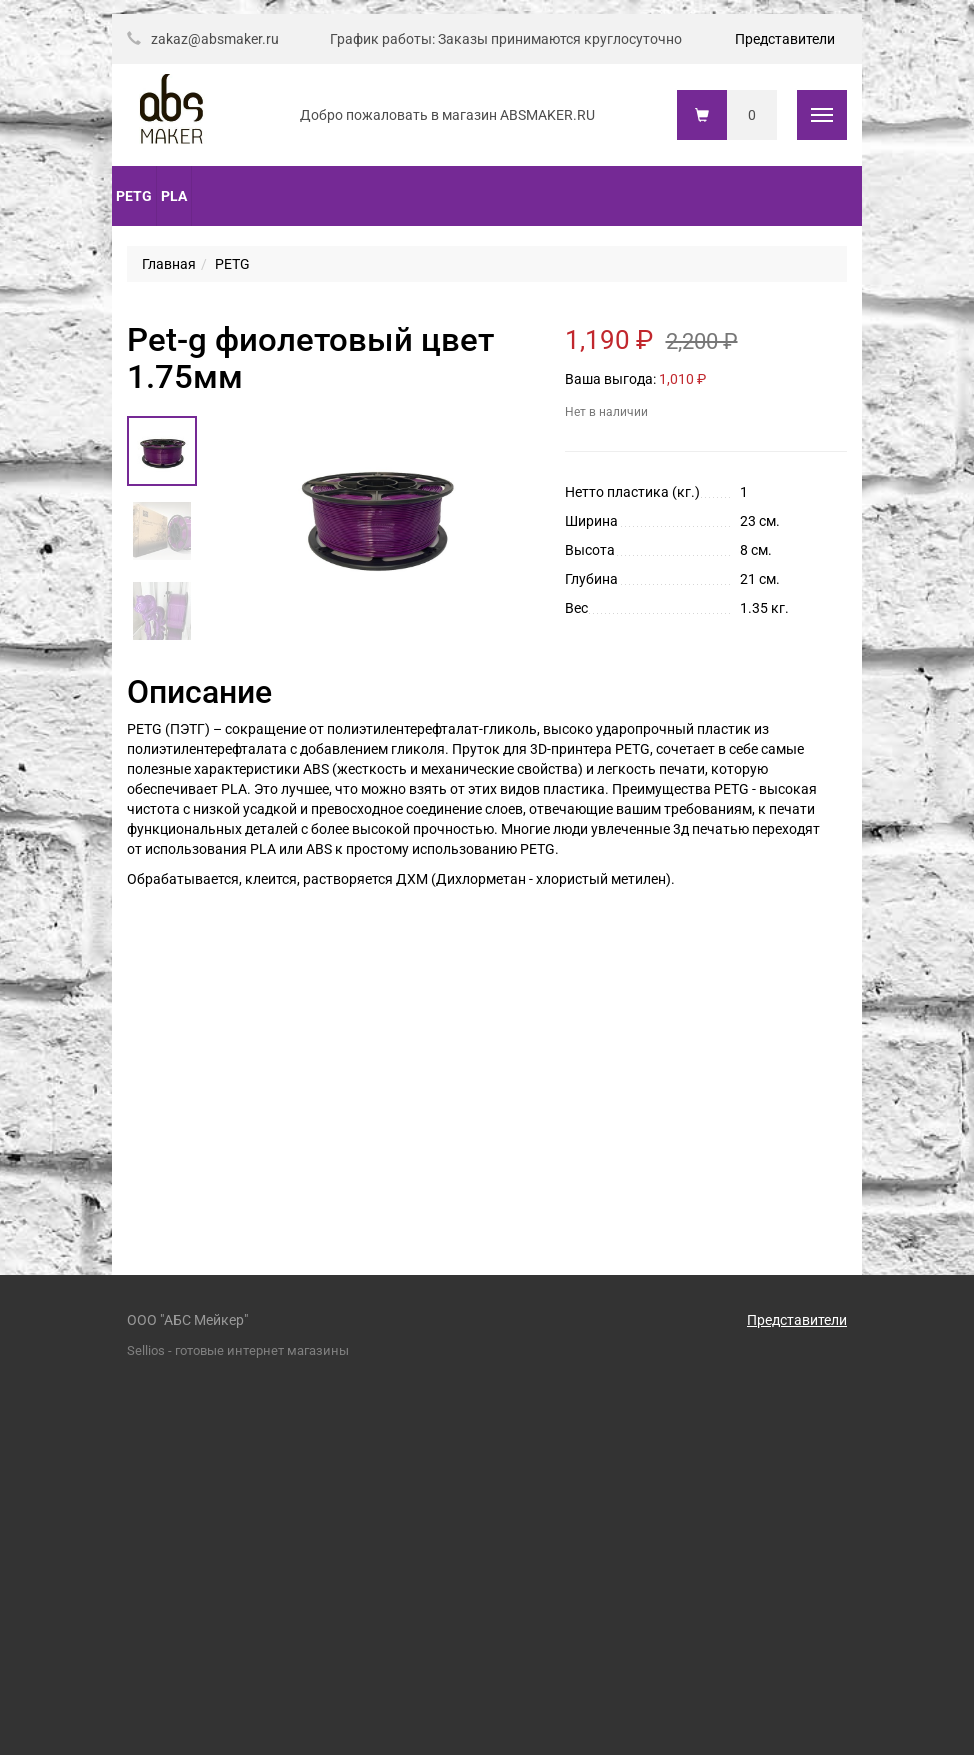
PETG (134, 196)
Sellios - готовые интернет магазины (238, 1350)
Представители (785, 39)
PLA (174, 196)
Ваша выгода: (610, 379)
